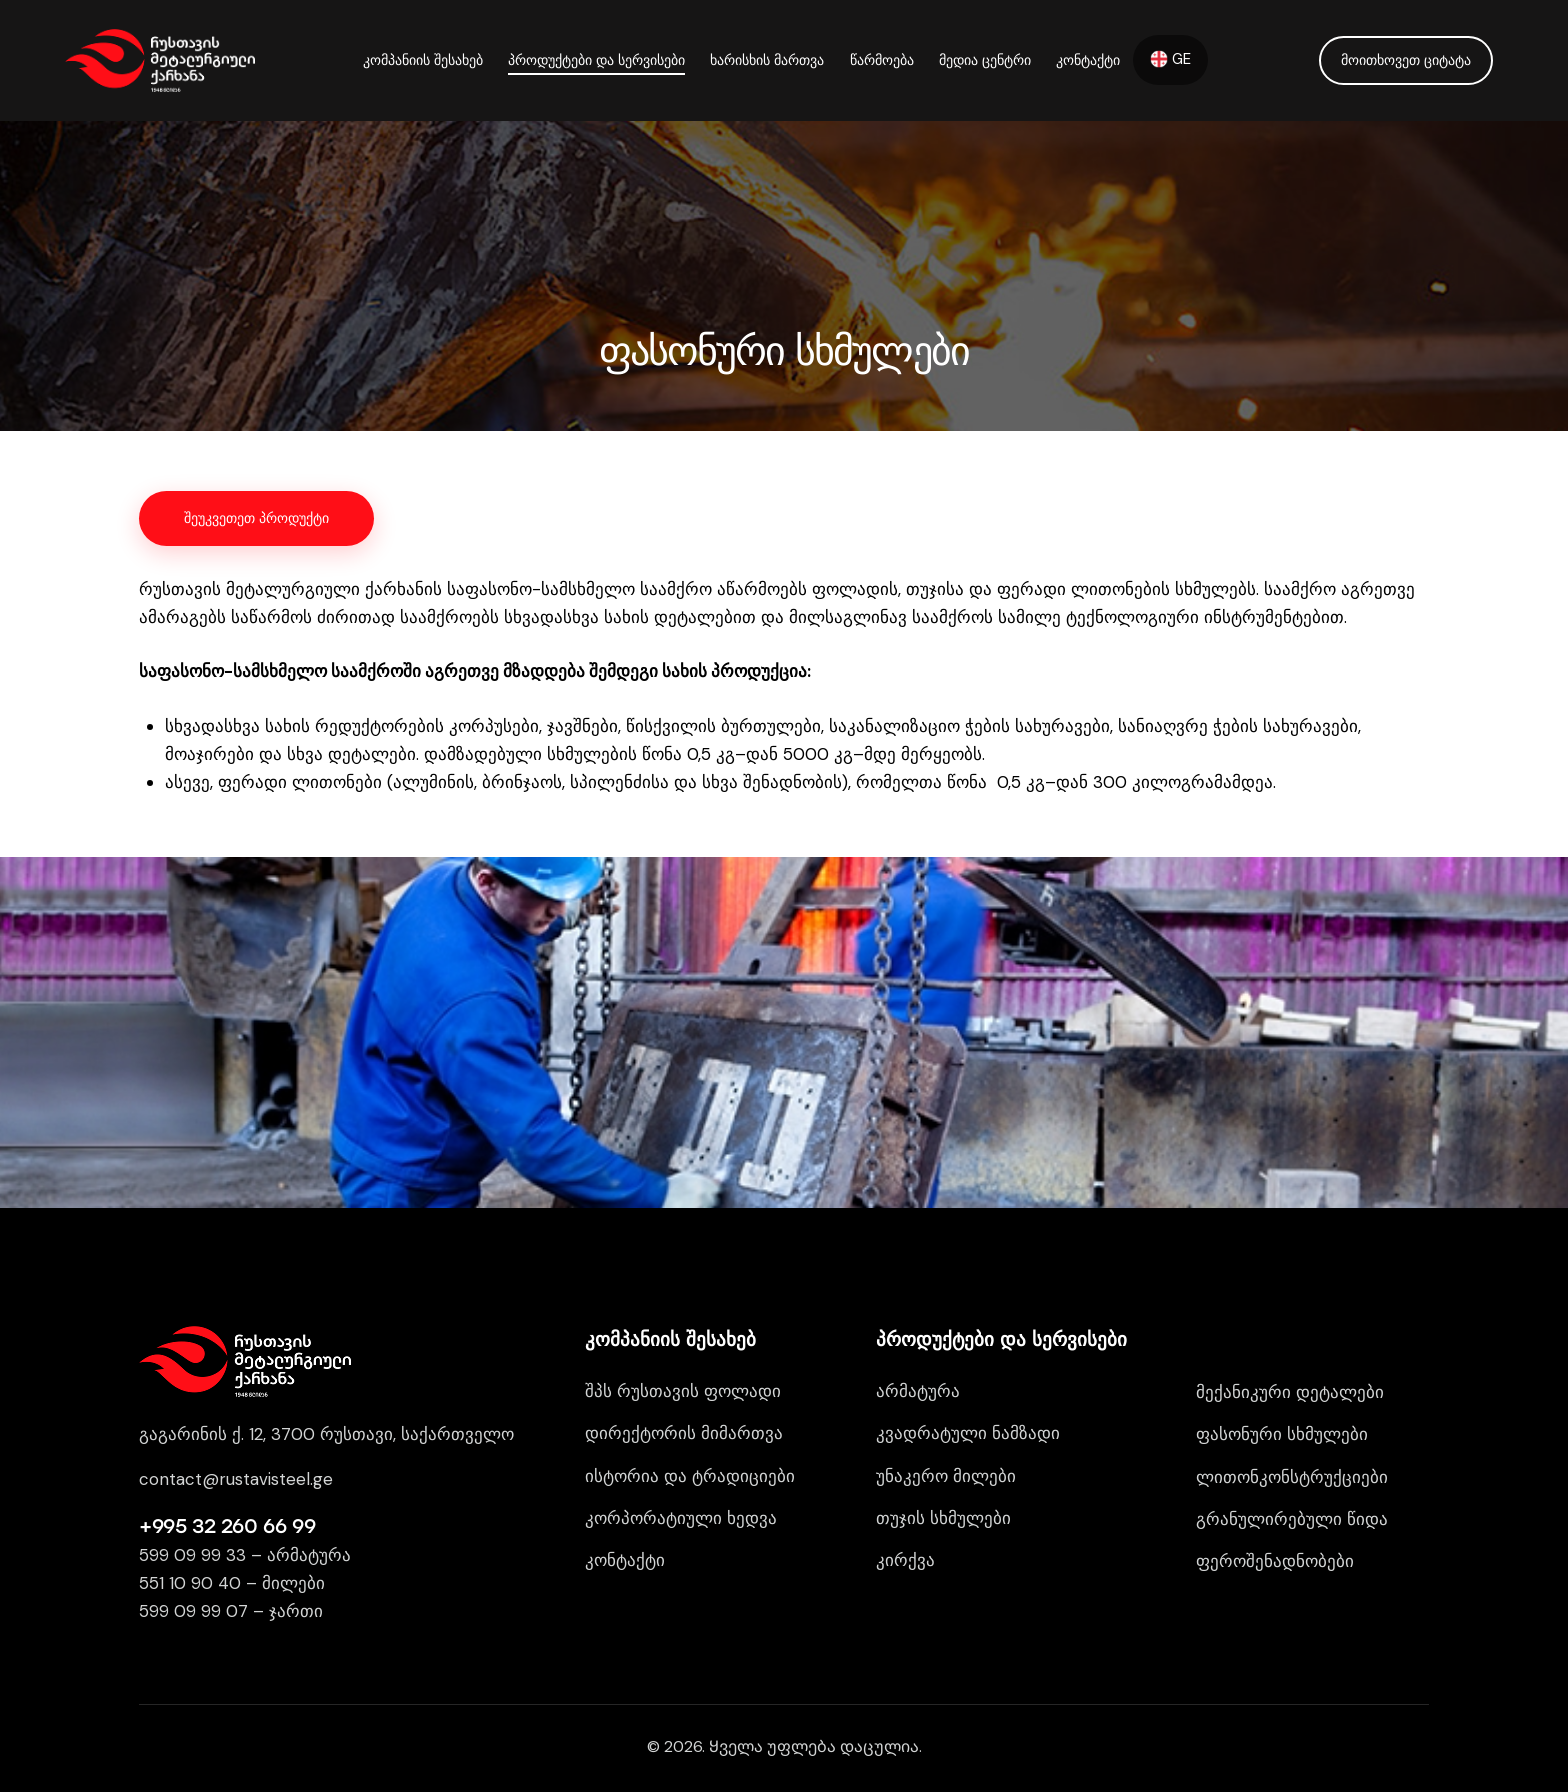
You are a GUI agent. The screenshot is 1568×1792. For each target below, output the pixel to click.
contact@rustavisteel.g (231, 1479)
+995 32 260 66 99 (227, 1526)
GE (1170, 59)
